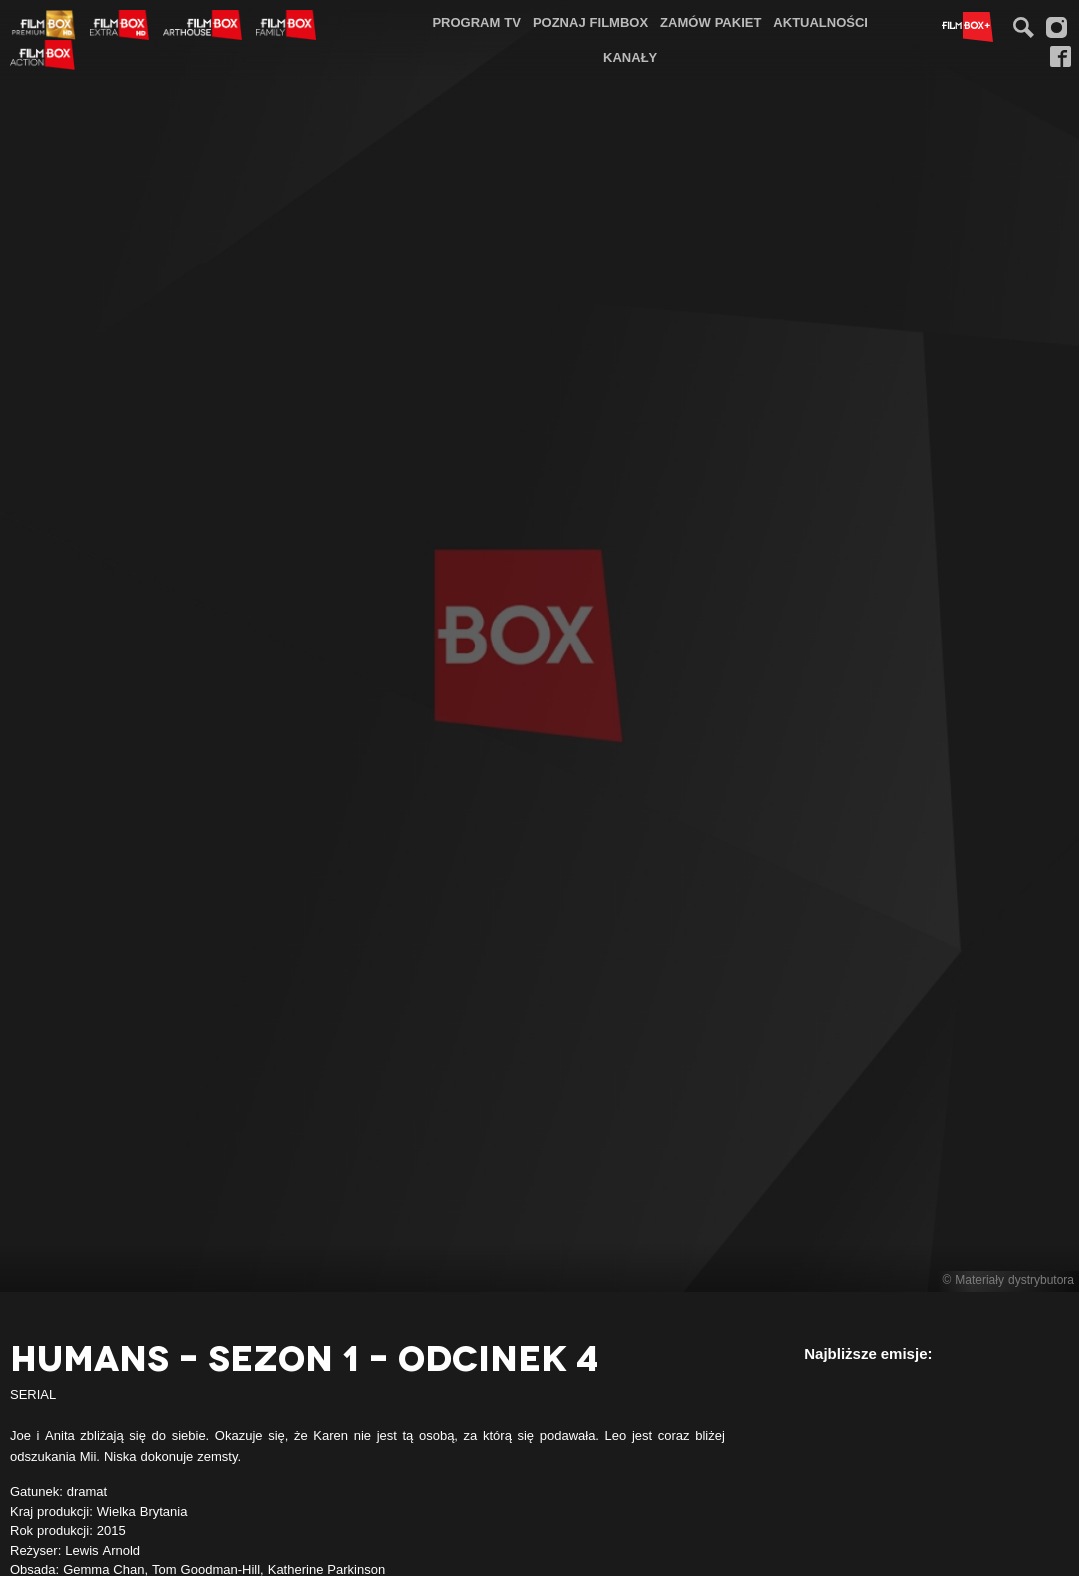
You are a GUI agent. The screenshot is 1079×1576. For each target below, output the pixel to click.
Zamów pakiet (710, 22)
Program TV (476, 22)
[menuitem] (476, 22)
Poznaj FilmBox (590, 22)
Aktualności (820, 22)
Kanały (630, 57)
